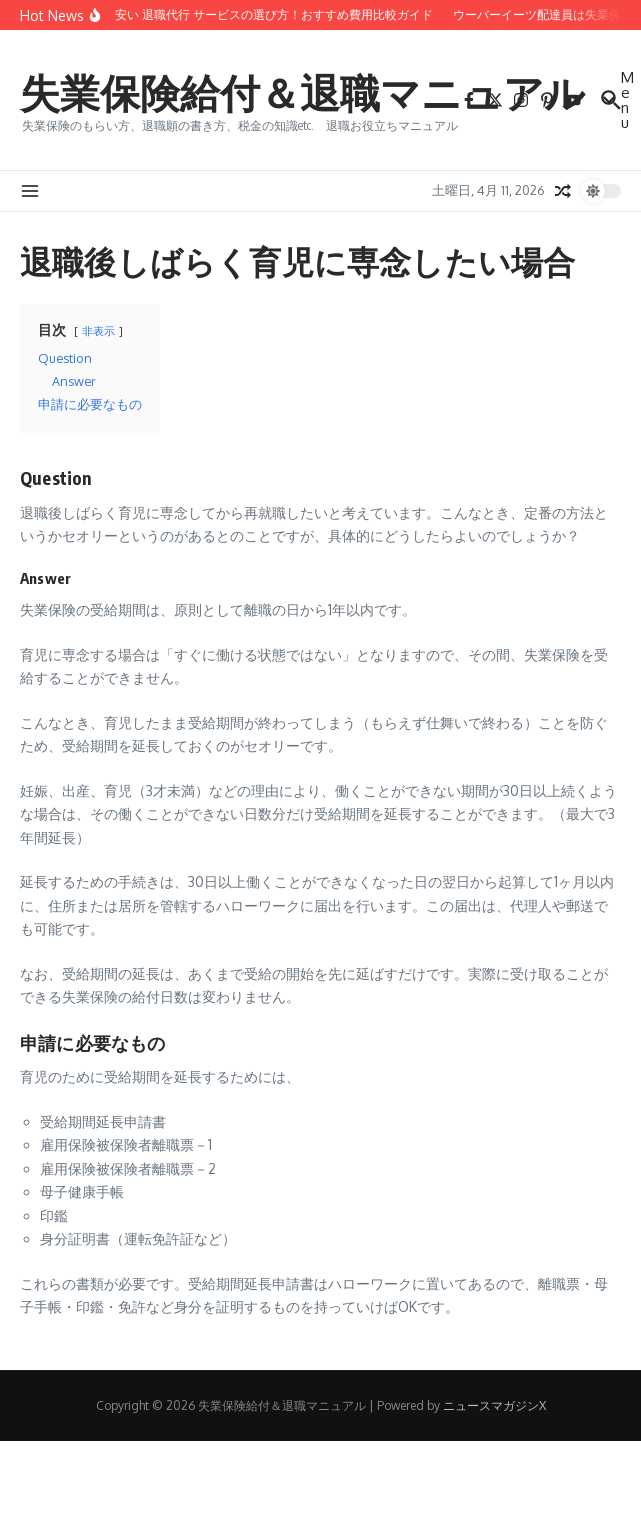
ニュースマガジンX (494, 1405)
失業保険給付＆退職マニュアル (302, 92)
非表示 (98, 330)
